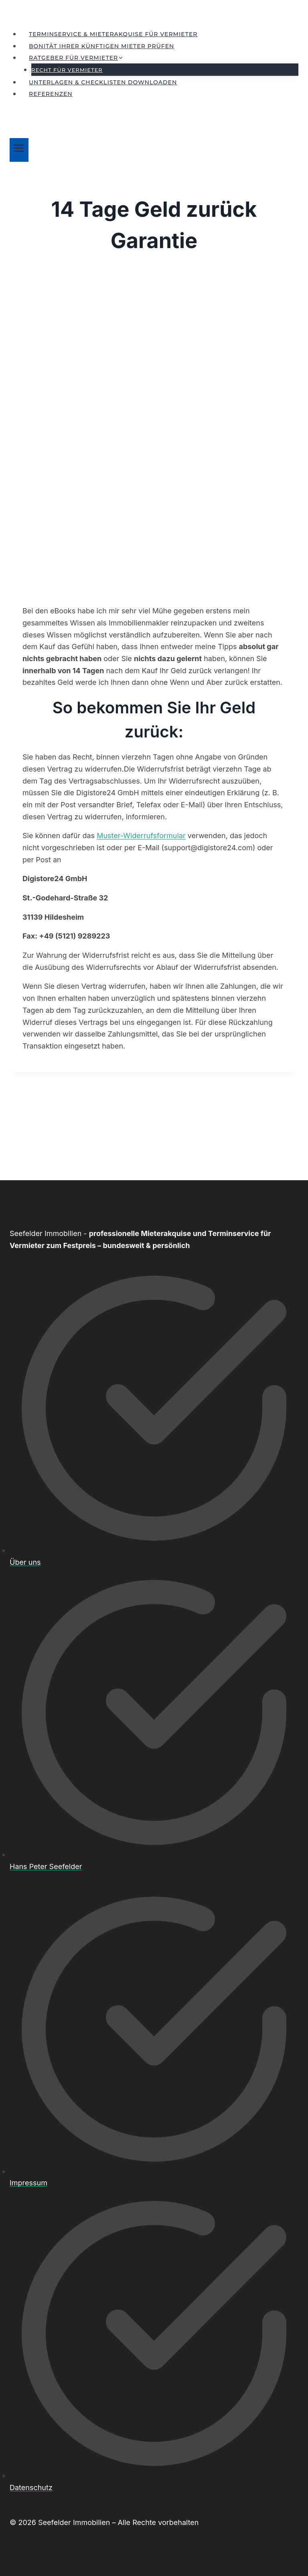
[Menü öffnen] (19, 150)
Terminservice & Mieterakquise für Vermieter (113, 34)
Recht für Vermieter (67, 70)
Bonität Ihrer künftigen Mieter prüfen (101, 46)
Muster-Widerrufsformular (141, 835)
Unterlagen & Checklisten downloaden (103, 82)
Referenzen (51, 94)
